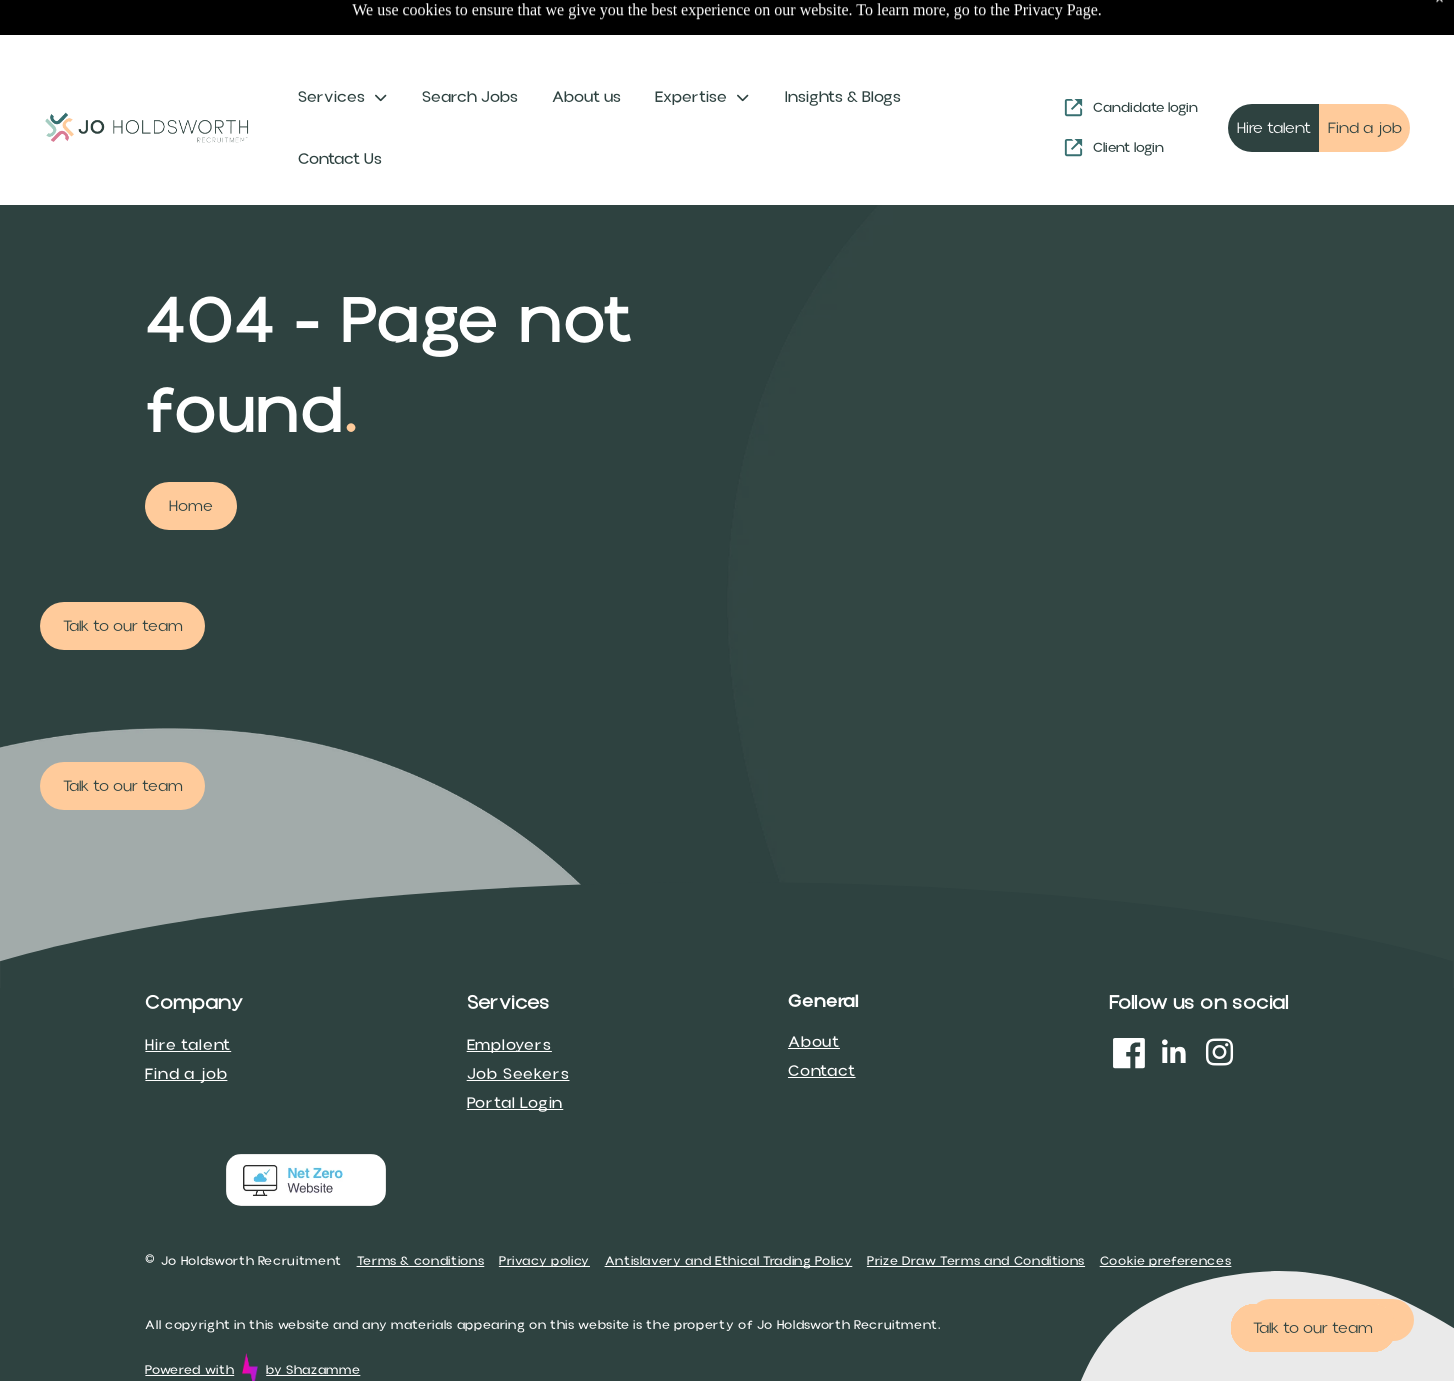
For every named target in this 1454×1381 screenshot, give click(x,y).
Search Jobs (470, 47)
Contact (822, 1021)
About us (586, 47)
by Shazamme (313, 1320)
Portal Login (515, 1053)
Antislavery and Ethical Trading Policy (729, 1211)
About (814, 992)
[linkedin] (1174, 1005)
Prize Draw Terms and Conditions (976, 1211)
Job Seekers (518, 1024)
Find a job (186, 1024)
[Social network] (1129, 1005)
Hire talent (188, 995)
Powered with (189, 1320)
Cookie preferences (1166, 1211)
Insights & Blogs (843, 47)
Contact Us (340, 109)
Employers (509, 995)
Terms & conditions (421, 1211)
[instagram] (1219, 1005)
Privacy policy (544, 1211)
